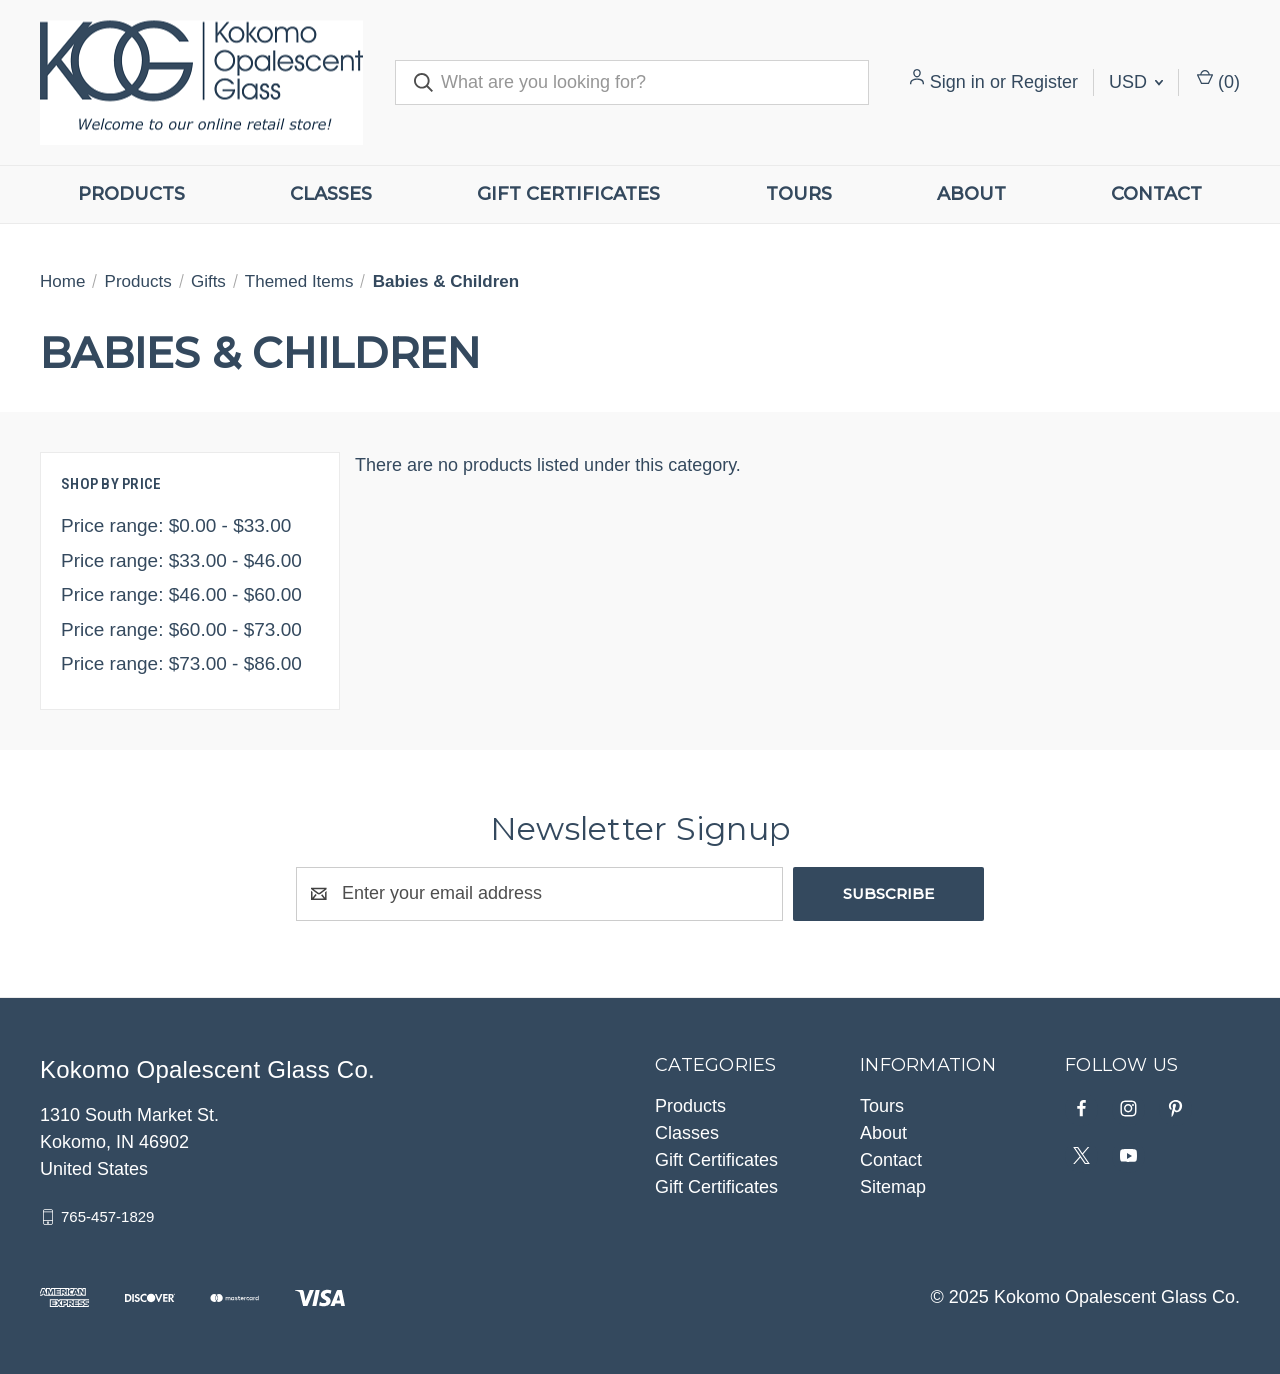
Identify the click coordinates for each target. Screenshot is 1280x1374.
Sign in (957, 82)
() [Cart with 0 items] (1218, 80)
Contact (1156, 194)
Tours (799, 194)
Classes (331, 194)
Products (131, 194)
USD (1136, 82)
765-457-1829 (107, 1216)
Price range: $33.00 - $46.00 (181, 560)
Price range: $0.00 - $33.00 (176, 525)
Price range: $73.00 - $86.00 (181, 663)
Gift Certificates (568, 194)
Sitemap (893, 1187)
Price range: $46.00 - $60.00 (181, 594)
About (971, 194)
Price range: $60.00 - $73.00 (181, 629)
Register (1044, 82)
